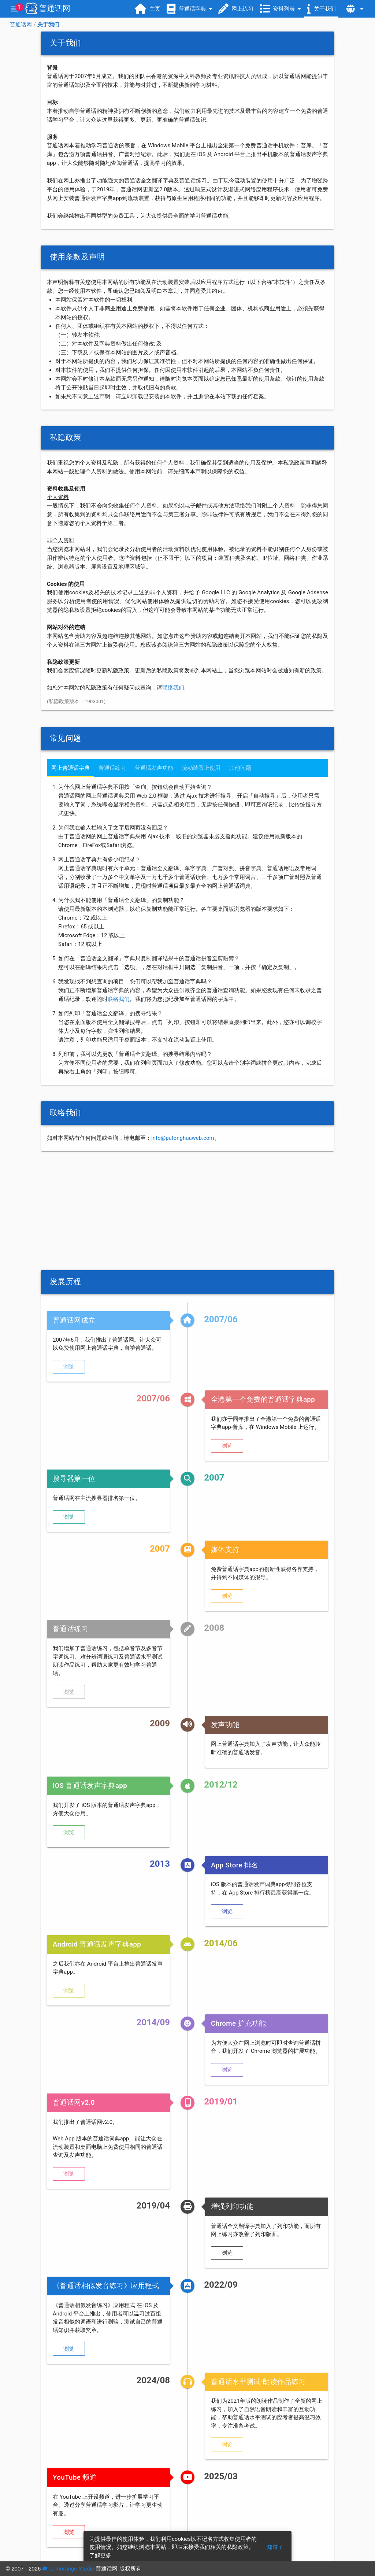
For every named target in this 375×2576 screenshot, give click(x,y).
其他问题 (240, 767)
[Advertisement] (187, 1210)
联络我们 (173, 687)
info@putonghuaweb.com (182, 1138)
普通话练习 (112, 767)
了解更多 (100, 2555)
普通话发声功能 (154, 767)
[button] (69, 1367)
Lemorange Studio (68, 2568)
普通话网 (21, 24)
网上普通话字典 (70, 767)
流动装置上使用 (201, 767)
